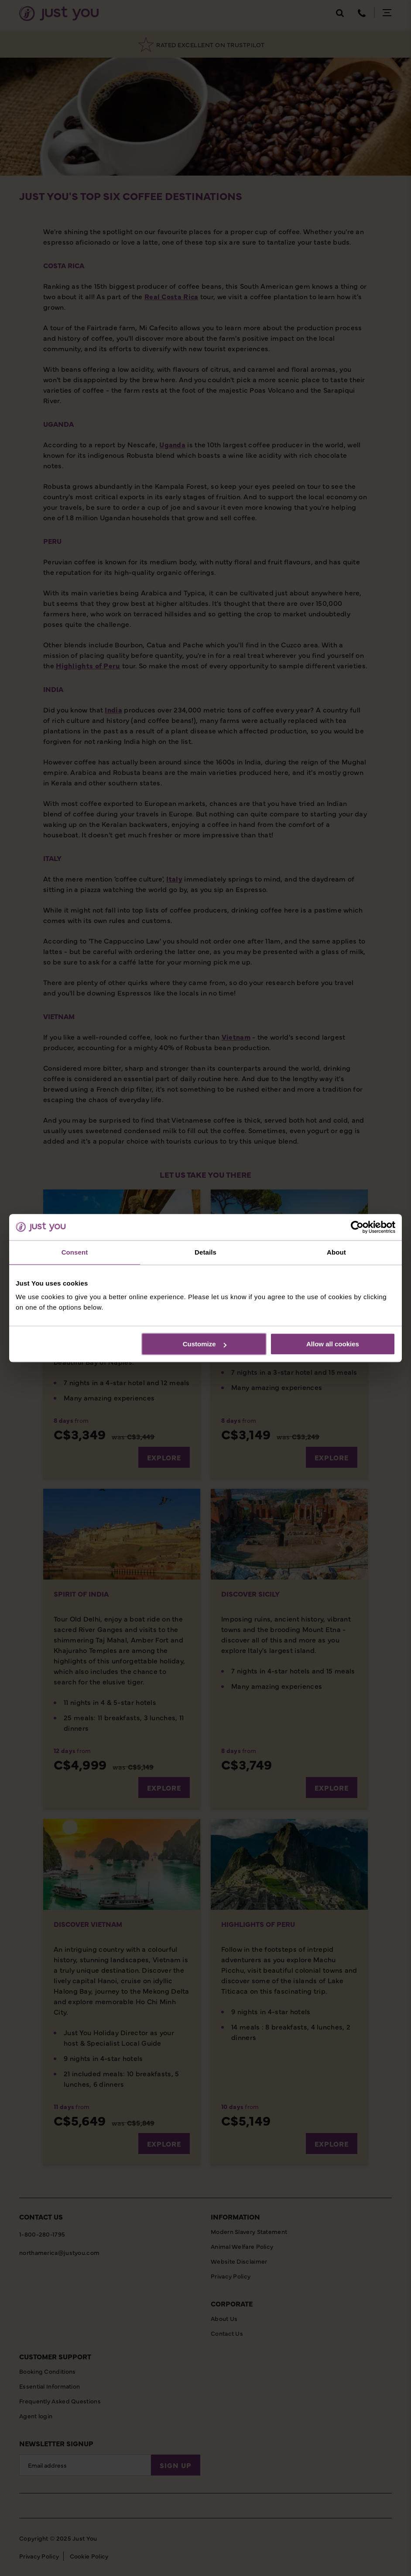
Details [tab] (205, 1252)
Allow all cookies (332, 1344)
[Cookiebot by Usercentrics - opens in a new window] (357, 1227)
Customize (204, 1344)
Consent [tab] (75, 1252)
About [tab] (336, 1252)
